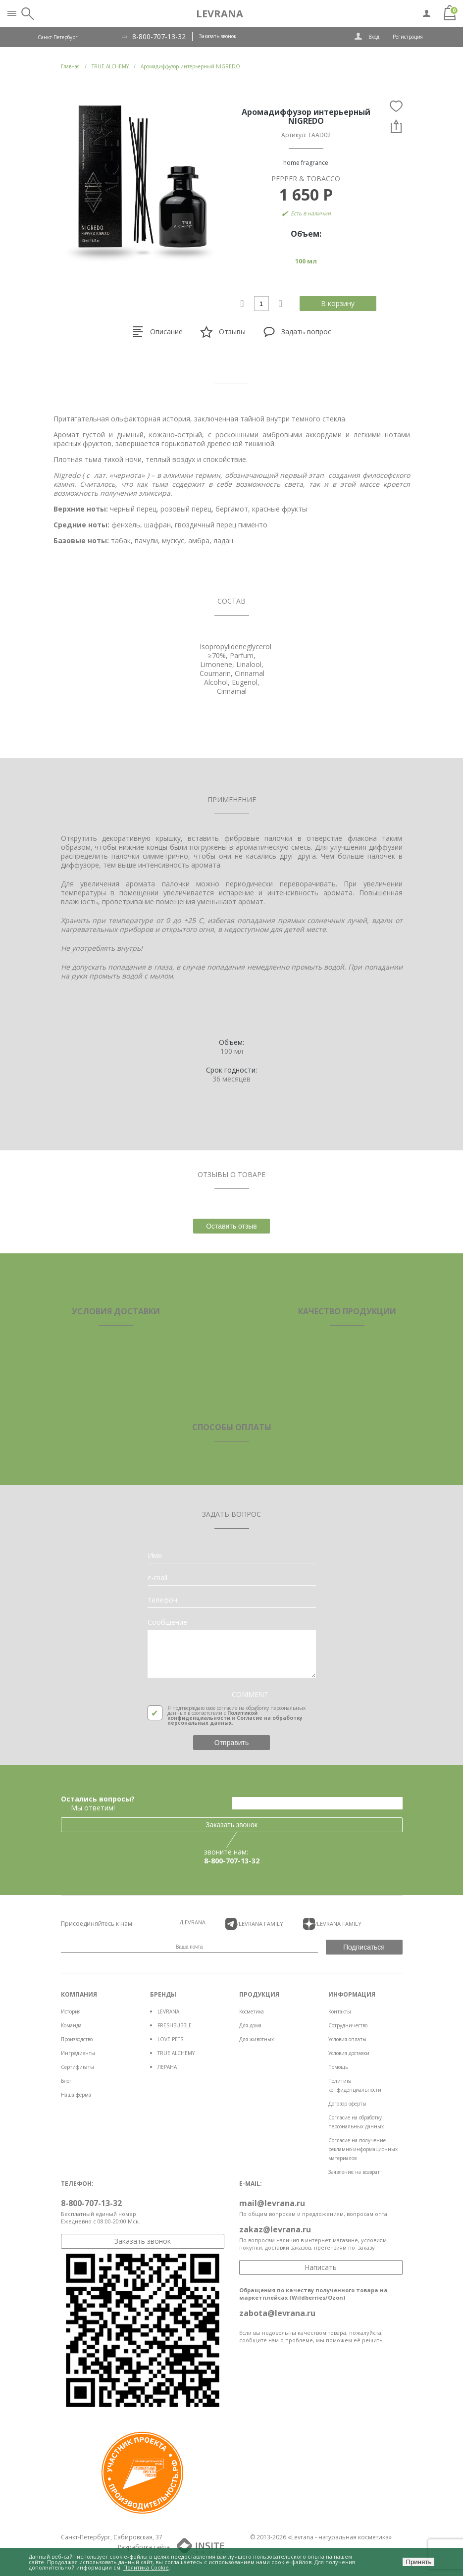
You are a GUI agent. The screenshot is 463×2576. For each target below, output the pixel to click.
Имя (155, 1555)
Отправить (231, 1743)
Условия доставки (348, 2053)
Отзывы (223, 332)
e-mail (157, 1577)
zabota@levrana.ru (277, 2313)
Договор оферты (347, 2103)
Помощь (338, 2066)
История (71, 2011)
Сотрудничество (347, 2025)
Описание (157, 331)
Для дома (250, 2025)
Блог (66, 2080)
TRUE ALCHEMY (176, 2053)
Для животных (256, 2039)
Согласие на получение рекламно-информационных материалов (363, 2149)
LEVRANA (168, 2011)
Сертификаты (77, 2066)
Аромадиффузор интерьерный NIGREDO (190, 66)
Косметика (251, 2011)
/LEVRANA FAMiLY (254, 1924)
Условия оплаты (347, 2039)
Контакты (339, 2011)
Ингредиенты (78, 2053)
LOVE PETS (170, 2039)
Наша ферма (76, 2094)
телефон (162, 1600)
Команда (71, 2025)
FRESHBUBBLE (174, 2025)
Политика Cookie (146, 2567)
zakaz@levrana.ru (275, 2229)
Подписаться (364, 1947)
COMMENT (250, 1694)
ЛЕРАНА (167, 2066)
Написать (321, 2267)
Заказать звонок (217, 36)
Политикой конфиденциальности (212, 1715)
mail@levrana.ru (272, 2203)
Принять (418, 2562)
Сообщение (167, 1622)
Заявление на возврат (354, 2171)
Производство (77, 2039)
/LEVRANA (193, 1922)
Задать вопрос (297, 332)
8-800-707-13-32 (159, 36)
